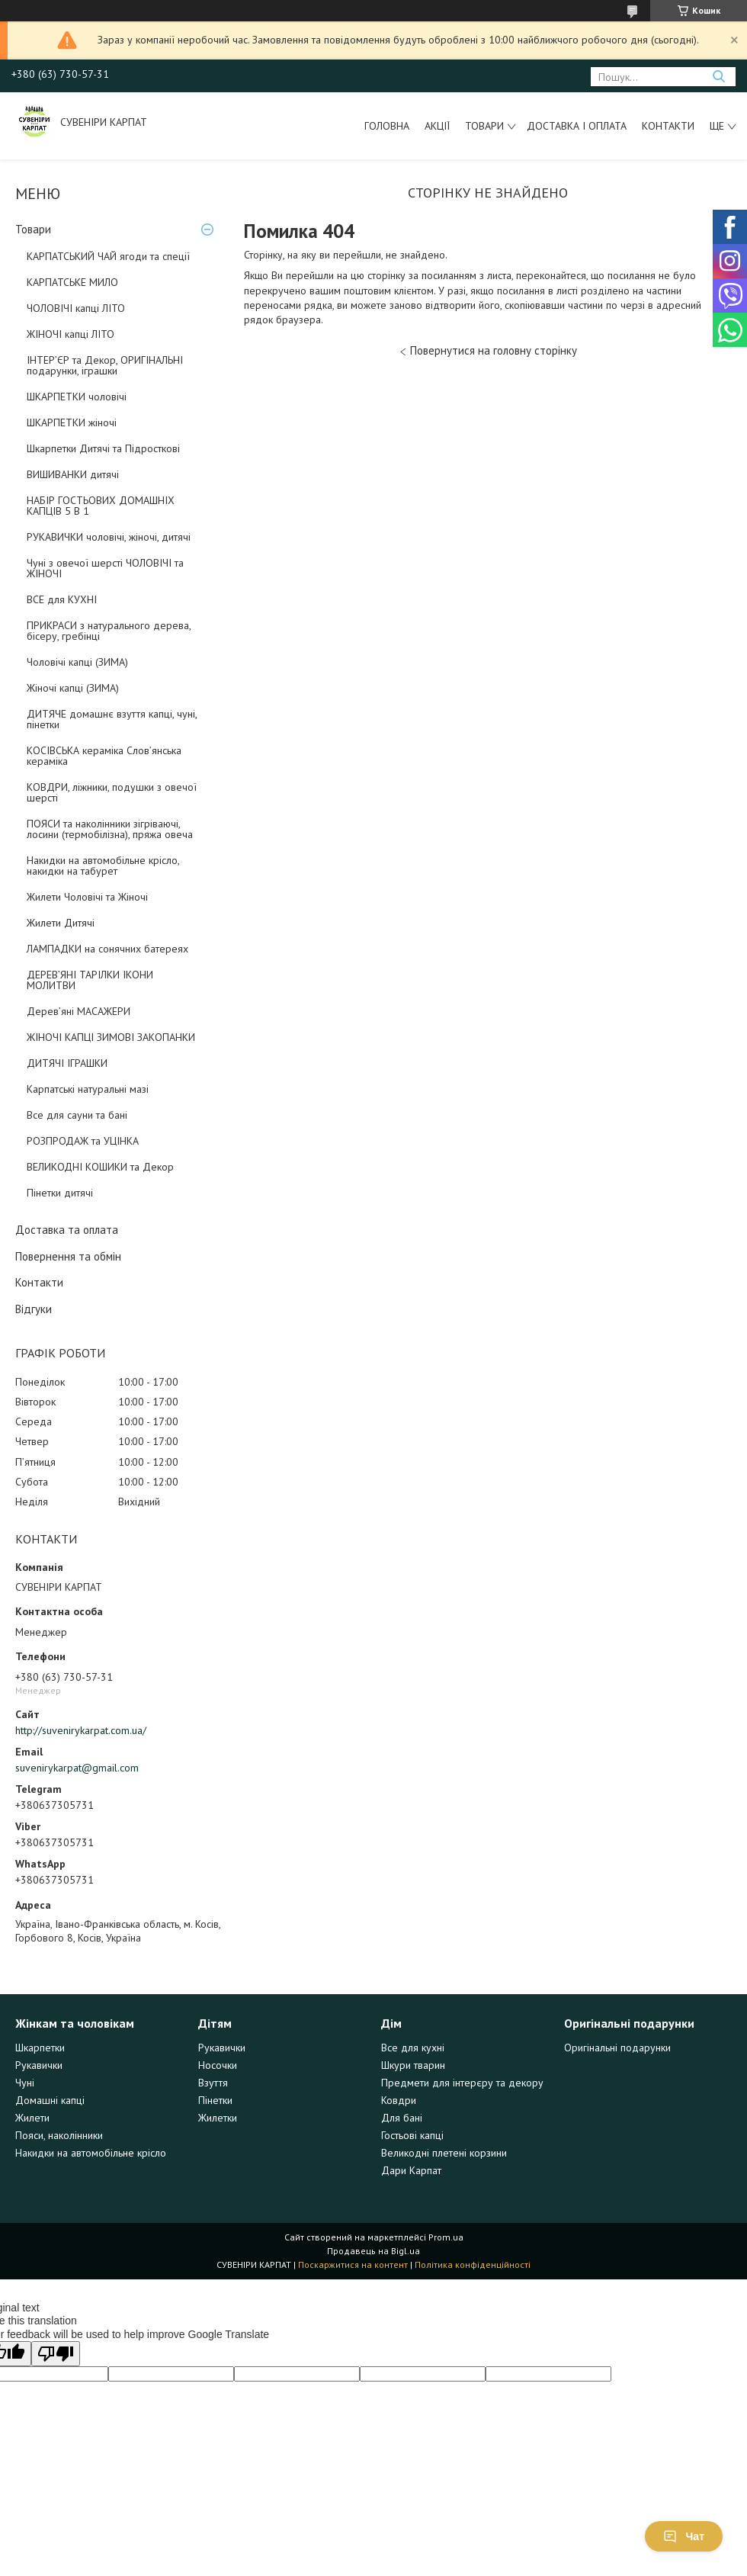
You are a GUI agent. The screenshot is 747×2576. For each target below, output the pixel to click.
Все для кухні (412, 2047)
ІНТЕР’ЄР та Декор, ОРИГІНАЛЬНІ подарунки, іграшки (105, 365)
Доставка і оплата (577, 126)
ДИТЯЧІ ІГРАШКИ (67, 1063)
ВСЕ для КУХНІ (62, 599)
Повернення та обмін (68, 1256)
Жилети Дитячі (61, 923)
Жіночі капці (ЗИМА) (73, 688)
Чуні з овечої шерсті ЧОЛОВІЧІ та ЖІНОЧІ (105, 568)
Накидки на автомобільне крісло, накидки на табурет (103, 865)
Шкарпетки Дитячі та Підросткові (103, 448)
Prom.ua (445, 2237)
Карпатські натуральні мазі (88, 1089)
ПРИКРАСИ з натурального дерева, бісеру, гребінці (109, 630)
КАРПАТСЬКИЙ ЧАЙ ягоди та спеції (108, 256)
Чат (683, 2536)
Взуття (213, 2082)
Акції (437, 126)
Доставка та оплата (66, 1229)
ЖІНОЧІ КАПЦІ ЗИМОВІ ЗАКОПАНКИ (111, 1037)
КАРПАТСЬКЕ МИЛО (72, 282)
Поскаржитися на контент (353, 2264)
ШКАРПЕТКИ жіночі (72, 422)
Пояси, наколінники (59, 2135)
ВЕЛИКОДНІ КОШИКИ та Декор (100, 1167)
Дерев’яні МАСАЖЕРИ (78, 1011)
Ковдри (398, 2100)
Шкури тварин (413, 2065)
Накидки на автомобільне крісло (90, 2153)
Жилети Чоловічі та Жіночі (87, 897)
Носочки (217, 2065)
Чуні (24, 2082)
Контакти (668, 126)
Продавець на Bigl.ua (373, 2250)
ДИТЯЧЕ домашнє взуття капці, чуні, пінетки (112, 719)
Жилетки (217, 2118)
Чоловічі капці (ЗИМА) (77, 662)
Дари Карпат (411, 2170)
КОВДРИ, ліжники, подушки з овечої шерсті (112, 792)
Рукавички (39, 2065)
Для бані (401, 2118)
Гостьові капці (412, 2135)
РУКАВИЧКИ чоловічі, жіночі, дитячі (109, 537)
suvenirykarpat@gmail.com (77, 1768)
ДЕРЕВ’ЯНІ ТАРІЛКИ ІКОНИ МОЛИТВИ (90, 980)
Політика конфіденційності (473, 2264)
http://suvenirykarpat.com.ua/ (80, 1730)
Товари (484, 126)
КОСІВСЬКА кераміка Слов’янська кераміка (104, 756)
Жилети (32, 2118)
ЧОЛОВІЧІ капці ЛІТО (76, 308)
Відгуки (33, 1309)
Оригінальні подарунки (617, 2047)
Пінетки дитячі (60, 1193)
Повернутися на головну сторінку (493, 350)
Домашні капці (50, 2100)
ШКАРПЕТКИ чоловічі (77, 396)
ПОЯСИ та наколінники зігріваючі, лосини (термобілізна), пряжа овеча (110, 829)
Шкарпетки (40, 2047)
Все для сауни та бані (77, 1115)
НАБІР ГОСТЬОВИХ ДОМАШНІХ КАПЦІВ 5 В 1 (101, 505)
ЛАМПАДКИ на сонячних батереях (107, 949)
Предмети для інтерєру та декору (462, 2082)
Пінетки (215, 2100)
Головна (386, 126)
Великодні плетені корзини (444, 2153)
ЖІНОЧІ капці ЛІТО (70, 334)
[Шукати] (718, 76)
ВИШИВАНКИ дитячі (73, 474)
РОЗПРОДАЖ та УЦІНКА (83, 1141)
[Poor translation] (55, 2353)
